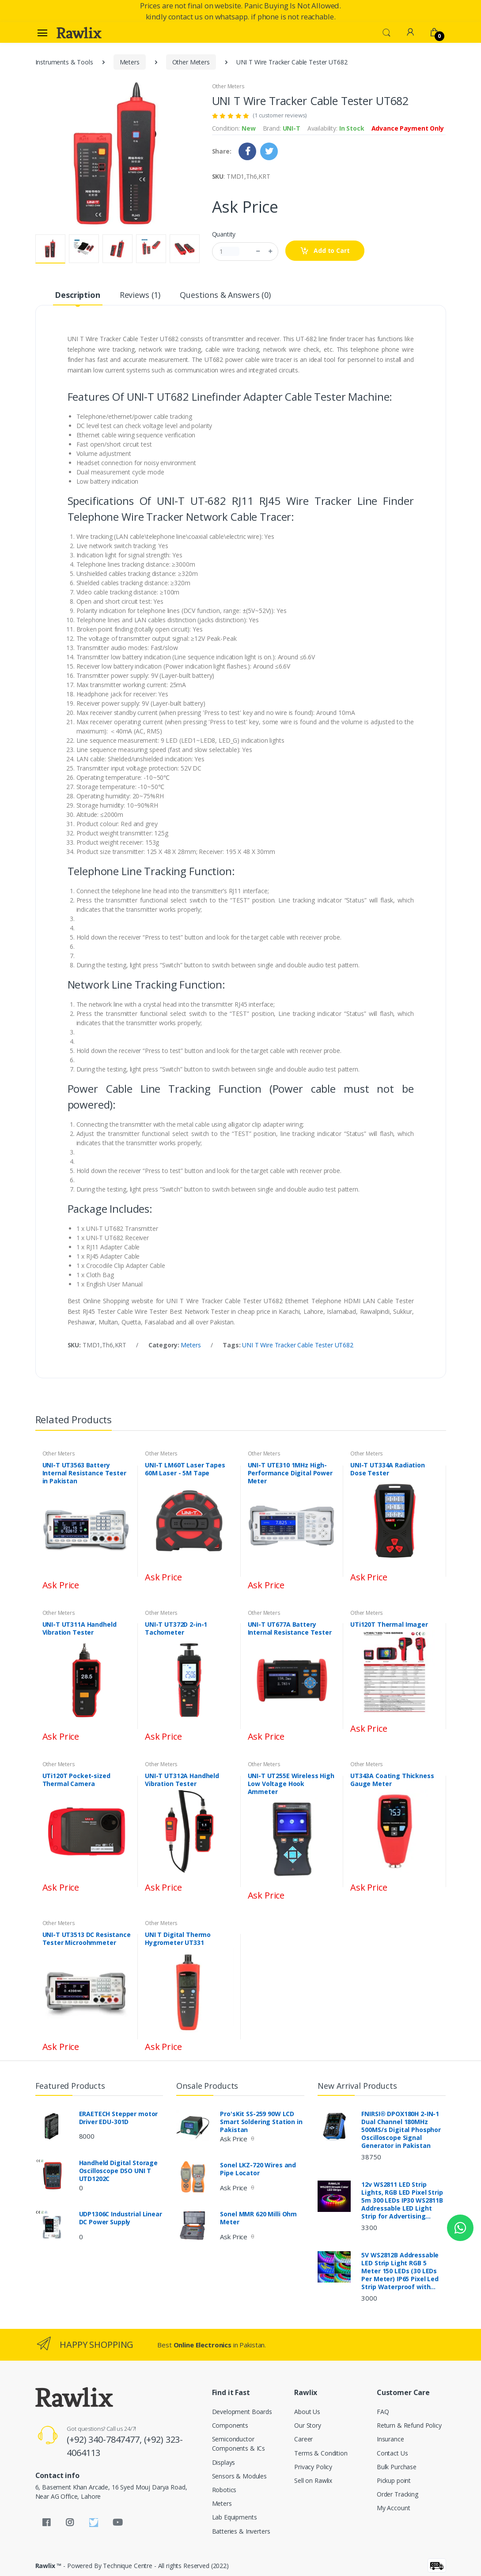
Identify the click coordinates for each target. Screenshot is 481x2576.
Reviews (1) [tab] (140, 295)
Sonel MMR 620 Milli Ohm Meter (258, 2218)
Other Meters (191, 62)
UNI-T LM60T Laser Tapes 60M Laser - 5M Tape (185, 1469)
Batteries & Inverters (241, 2531)
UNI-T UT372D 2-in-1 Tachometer (176, 1628)
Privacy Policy (313, 2467)
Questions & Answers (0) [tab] (225, 295)
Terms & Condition (321, 2453)
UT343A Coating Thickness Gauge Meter (392, 1780)
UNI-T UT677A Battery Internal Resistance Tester (290, 1628)
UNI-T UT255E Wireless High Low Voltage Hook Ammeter (291, 1784)
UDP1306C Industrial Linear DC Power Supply (120, 2218)
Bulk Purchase (397, 2467)
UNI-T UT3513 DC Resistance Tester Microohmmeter (86, 1939)
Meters (130, 62)
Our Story (307, 2425)
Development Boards (242, 2411)
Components (230, 2425)
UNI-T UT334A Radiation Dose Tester (387, 1469)
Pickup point (394, 2480)
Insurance (390, 2439)
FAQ (383, 2411)
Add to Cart (325, 251)
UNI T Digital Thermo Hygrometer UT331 (178, 1939)
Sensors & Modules (239, 2476)
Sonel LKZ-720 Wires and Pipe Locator (258, 2169)
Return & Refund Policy (409, 2425)
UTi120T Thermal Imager (389, 1624)
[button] (386, 31)
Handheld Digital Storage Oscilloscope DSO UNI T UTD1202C (118, 2171)
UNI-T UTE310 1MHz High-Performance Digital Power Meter (290, 1473)
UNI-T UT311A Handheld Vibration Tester (79, 1628)
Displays (223, 2462)
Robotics (224, 2490)
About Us (307, 2411)
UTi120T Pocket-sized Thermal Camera (76, 1780)
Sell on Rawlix (313, 2480)
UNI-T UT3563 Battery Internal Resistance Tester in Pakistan (84, 1473)
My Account (393, 2508)
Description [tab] (77, 295)
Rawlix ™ (48, 2565)
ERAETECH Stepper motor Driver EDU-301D (118, 2118)
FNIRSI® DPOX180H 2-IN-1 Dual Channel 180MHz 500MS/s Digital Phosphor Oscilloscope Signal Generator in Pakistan (401, 2130)
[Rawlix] (79, 32)
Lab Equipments (234, 2517)
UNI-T (291, 128)
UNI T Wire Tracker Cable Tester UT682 (297, 1345)
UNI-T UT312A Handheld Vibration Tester (182, 1780)
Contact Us (392, 2453)
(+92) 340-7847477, (105, 2439)
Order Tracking (397, 2494)
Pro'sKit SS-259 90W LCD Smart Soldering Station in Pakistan (261, 2122)
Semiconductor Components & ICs (238, 2443)
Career (303, 2439)
